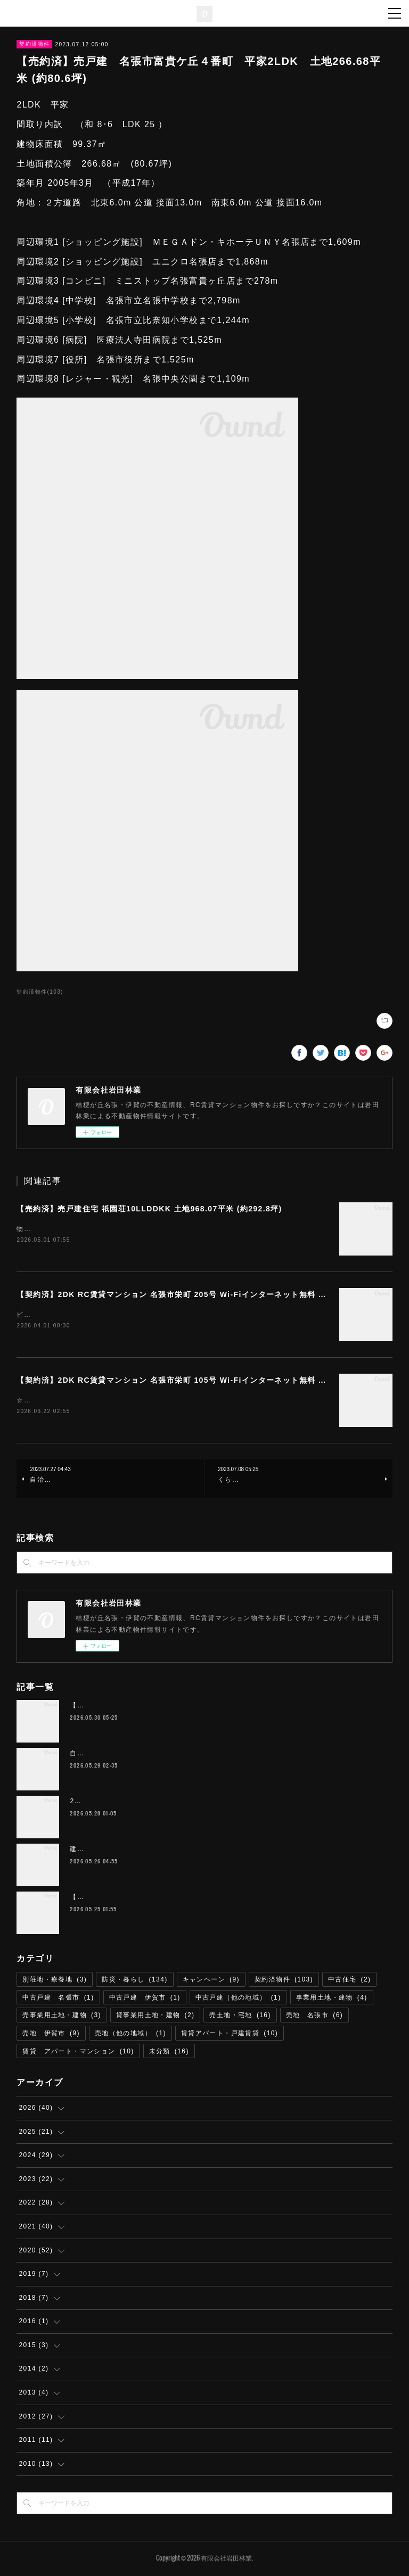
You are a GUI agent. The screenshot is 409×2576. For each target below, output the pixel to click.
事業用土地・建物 (331, 1999)
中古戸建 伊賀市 (145, 1999)
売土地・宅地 (240, 2016)
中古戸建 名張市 (58, 1999)
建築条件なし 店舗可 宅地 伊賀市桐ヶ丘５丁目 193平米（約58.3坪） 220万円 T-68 (210, 1850)
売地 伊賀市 (50, 2034)
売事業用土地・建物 (61, 2016)
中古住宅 (349, 1981)
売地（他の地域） (130, 2034)
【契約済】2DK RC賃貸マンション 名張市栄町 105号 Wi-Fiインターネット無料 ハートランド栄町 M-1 (209, 1381)
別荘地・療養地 (54, 1981)
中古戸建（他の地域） (238, 1999)
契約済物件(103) (40, 992)
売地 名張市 (314, 2016)
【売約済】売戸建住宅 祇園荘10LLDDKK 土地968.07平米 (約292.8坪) (149, 1208)
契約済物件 (34, 44)
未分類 (169, 2052)
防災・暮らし (134, 1981)
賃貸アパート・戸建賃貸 (229, 2034)
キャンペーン (211, 1981)
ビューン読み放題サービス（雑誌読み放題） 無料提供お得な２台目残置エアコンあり (156, 1315)
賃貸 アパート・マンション (78, 2052)
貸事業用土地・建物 (155, 2016)
